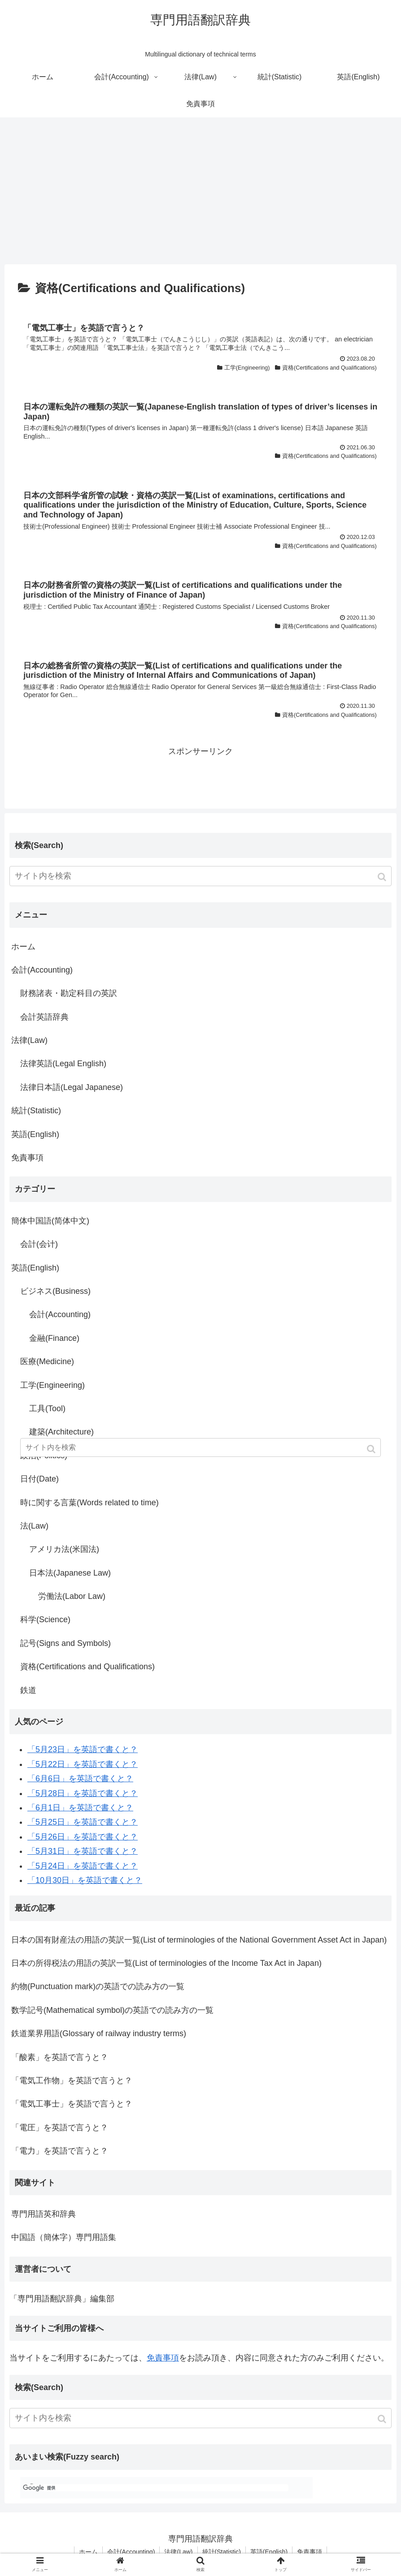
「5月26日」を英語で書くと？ (82, 1836)
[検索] (155, 2487)
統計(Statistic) (36, 1110)
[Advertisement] (200, 191)
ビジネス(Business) (55, 1291)
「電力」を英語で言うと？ (59, 2150)
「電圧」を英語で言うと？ (59, 2127)
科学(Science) (45, 1619)
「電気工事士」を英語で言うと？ (71, 2103)
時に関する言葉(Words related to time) (89, 1502)
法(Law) (34, 1525)
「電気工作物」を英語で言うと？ (71, 2080)
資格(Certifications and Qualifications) (87, 1666)
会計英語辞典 (44, 1016)
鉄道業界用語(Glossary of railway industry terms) (98, 2033)
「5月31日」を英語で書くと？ (82, 1851)
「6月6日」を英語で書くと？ (80, 1778)
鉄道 (28, 1690)
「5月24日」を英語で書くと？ (82, 1865)
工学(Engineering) (52, 1385)
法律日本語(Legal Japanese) (71, 1087)
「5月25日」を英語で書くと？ (82, 1822)
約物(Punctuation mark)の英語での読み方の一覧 (97, 1986)
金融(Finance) (54, 1338)
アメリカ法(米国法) (64, 1549)
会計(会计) (39, 1244)
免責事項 (27, 1157)
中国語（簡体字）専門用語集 (63, 2237)
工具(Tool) (47, 1408)
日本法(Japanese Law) (70, 1572)
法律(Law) (29, 1040)
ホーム (23, 946)
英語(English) (35, 1134)
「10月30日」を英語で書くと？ (84, 1880)
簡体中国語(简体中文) (50, 1220)
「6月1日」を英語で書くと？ (80, 1807)
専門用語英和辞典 (43, 2214)
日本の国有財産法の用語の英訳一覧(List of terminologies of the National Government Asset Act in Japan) (199, 1939)
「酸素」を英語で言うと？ (59, 2057)
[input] (200, 876)
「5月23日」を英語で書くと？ (82, 1749)
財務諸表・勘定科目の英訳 (68, 993)
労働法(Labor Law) (71, 1596)
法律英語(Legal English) (63, 1063)
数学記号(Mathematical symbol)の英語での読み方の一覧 (112, 2010)
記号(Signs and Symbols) (65, 1643)
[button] (383, 877)
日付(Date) (39, 1478)
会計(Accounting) (42, 969)
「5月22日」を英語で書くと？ (82, 1764)
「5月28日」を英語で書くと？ (82, 1793)
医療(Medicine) (47, 1361)
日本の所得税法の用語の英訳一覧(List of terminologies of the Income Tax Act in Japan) (166, 1963)
